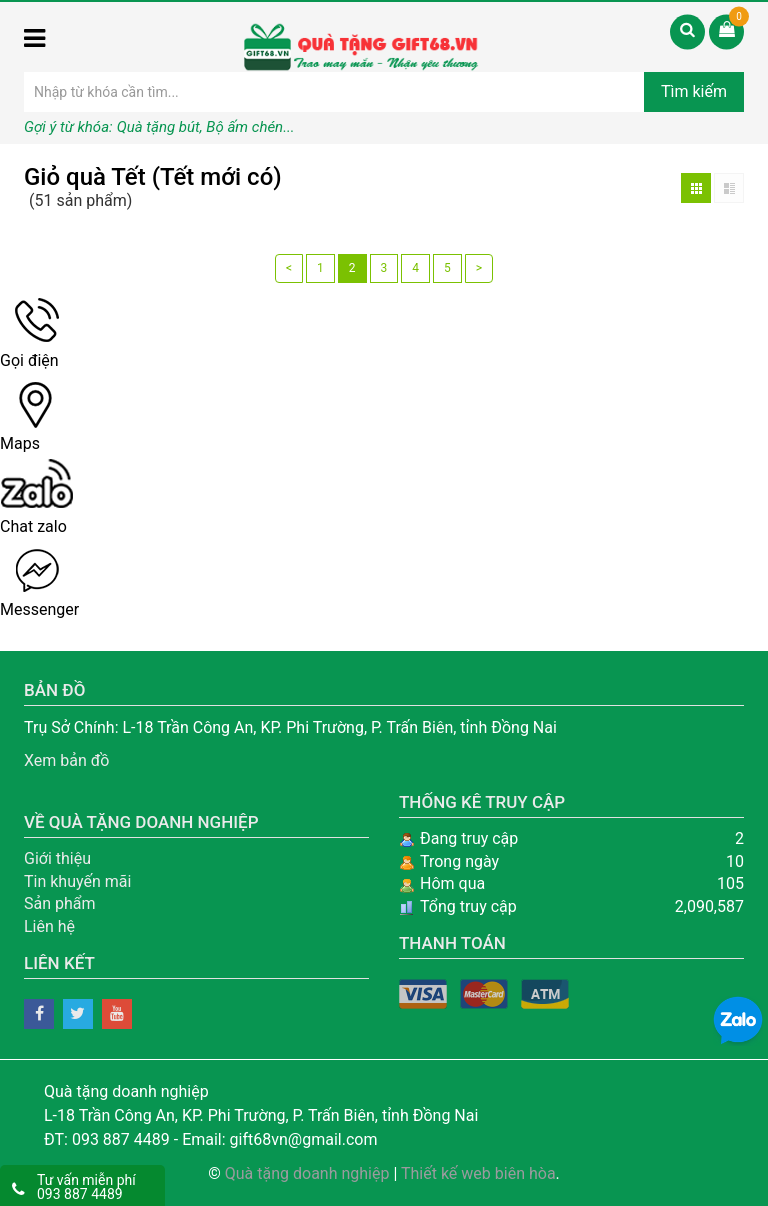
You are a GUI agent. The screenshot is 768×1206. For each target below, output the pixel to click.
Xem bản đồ (67, 760)
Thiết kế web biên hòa (478, 1173)
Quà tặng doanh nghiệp (307, 1173)
